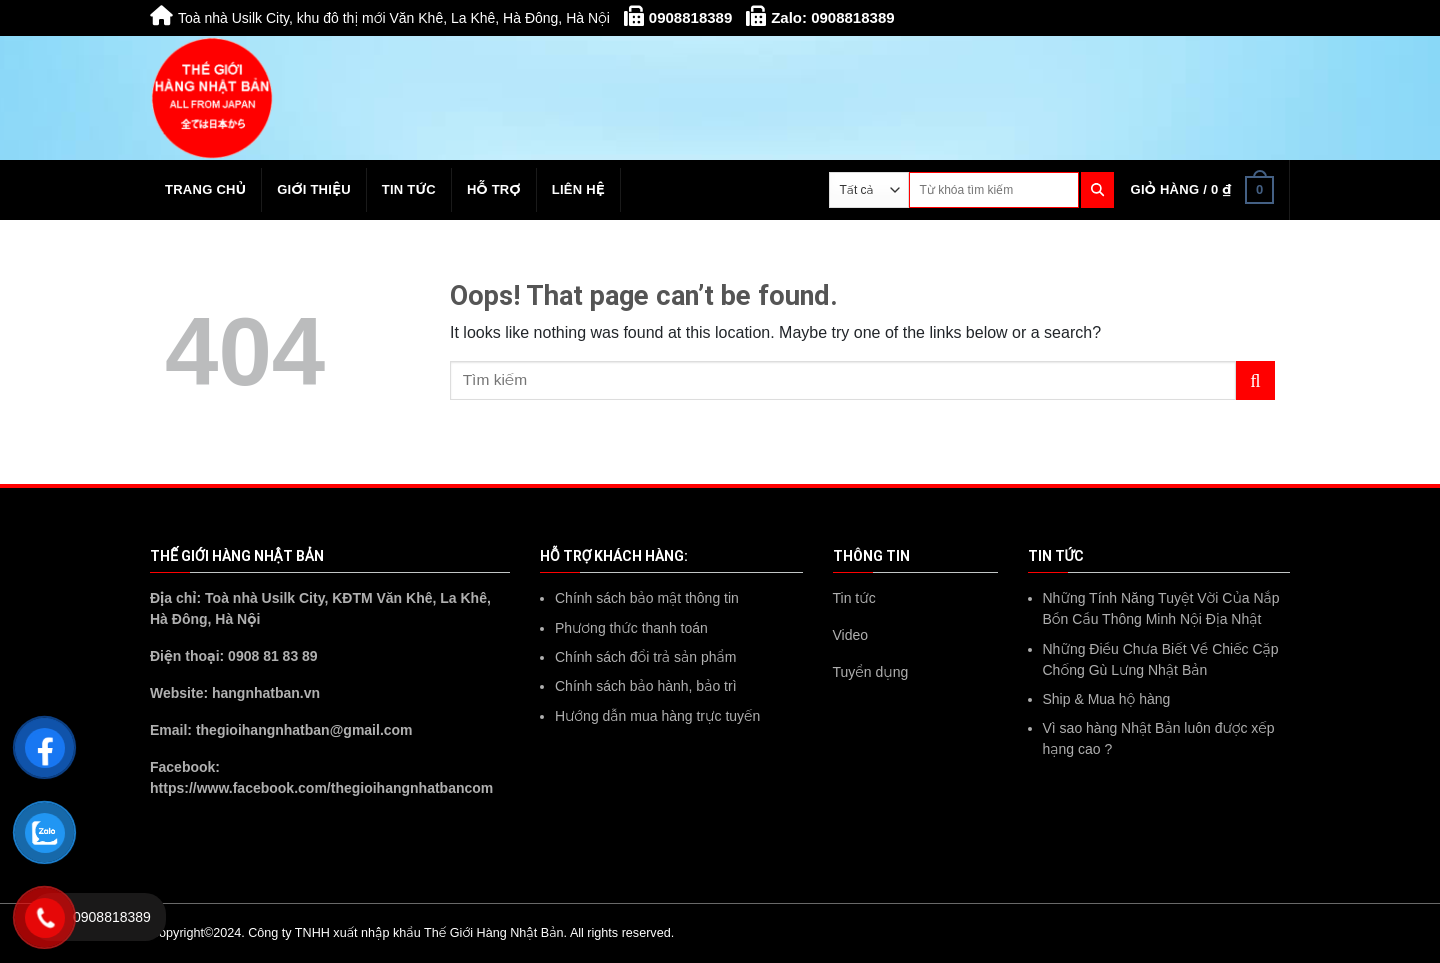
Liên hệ (578, 189)
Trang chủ (205, 189)
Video (851, 635)
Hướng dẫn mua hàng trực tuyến (657, 716)
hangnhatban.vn (266, 693)
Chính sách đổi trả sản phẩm (645, 657)
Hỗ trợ (494, 189)
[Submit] (1255, 380)
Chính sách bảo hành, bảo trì (646, 686)
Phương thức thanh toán (631, 628)
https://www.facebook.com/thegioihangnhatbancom (321, 788)
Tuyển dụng (871, 672)
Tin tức (409, 189)
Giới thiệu (314, 189)
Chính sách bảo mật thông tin (647, 598)
